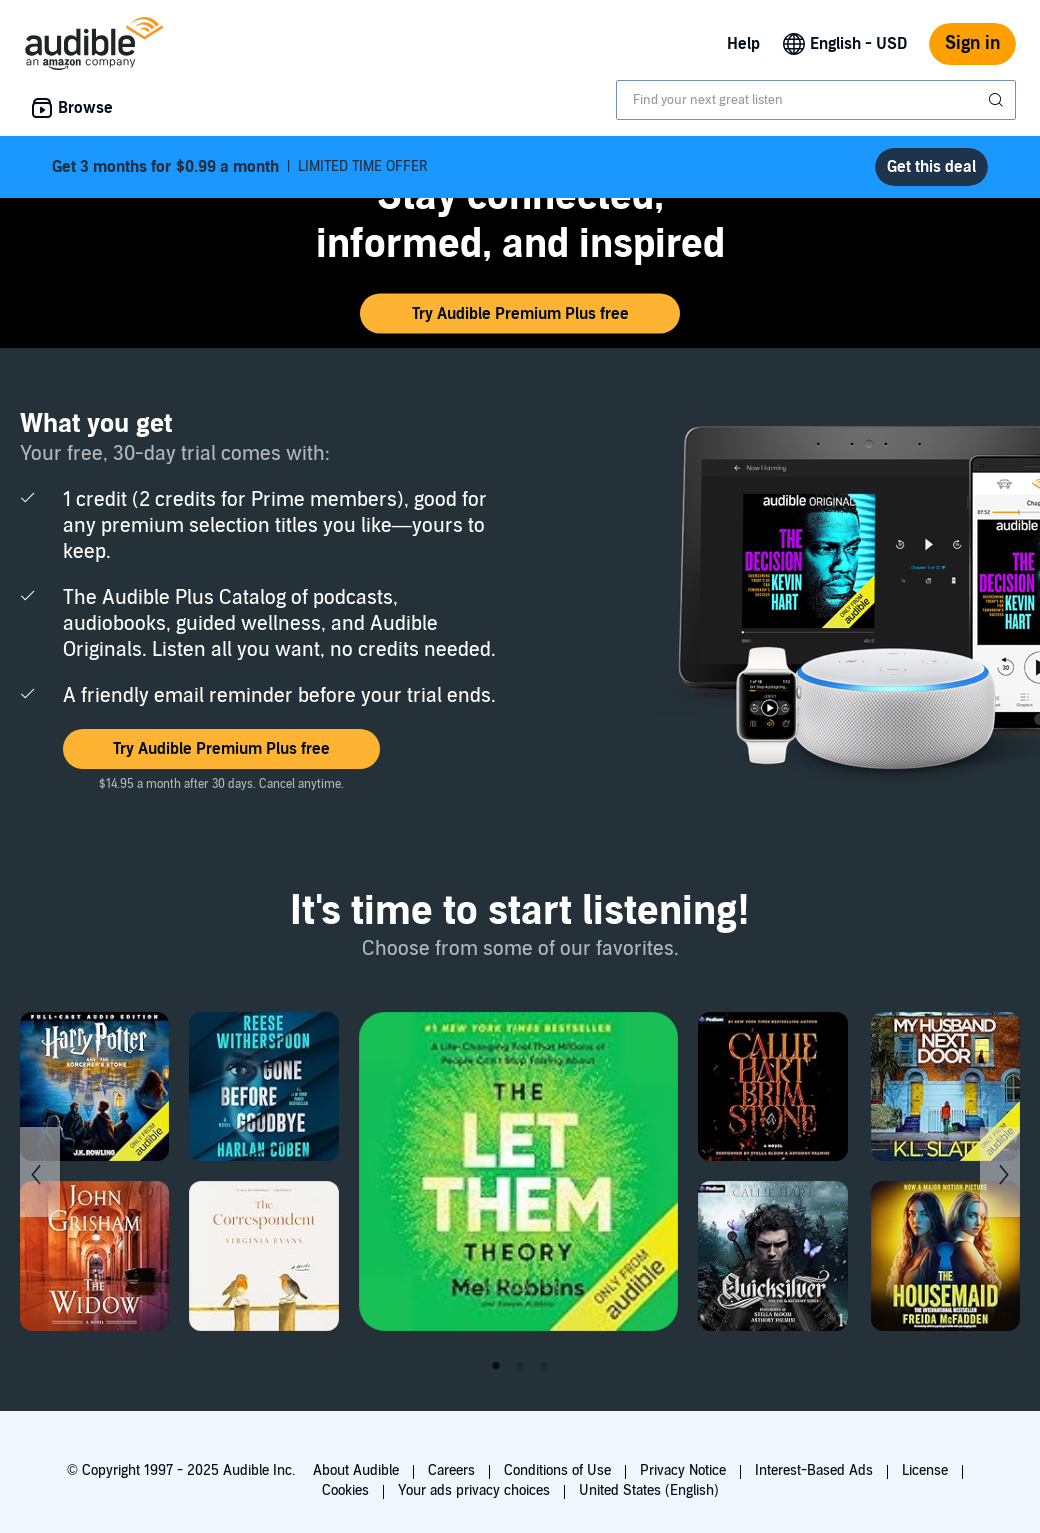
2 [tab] (520, 1366)
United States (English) (649, 1490)
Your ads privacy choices (474, 1490)
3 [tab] (544, 1366)
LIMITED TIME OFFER (240, 167)
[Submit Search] (998, 100)
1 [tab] (496, 1366)
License (925, 1470)
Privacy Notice (683, 1470)
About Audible (356, 1470)
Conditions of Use (557, 1470)
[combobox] (816, 100)
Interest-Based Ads (814, 1470)
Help (743, 44)
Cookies (345, 1490)
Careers (451, 1470)
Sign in (972, 43)
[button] (520, 314)
